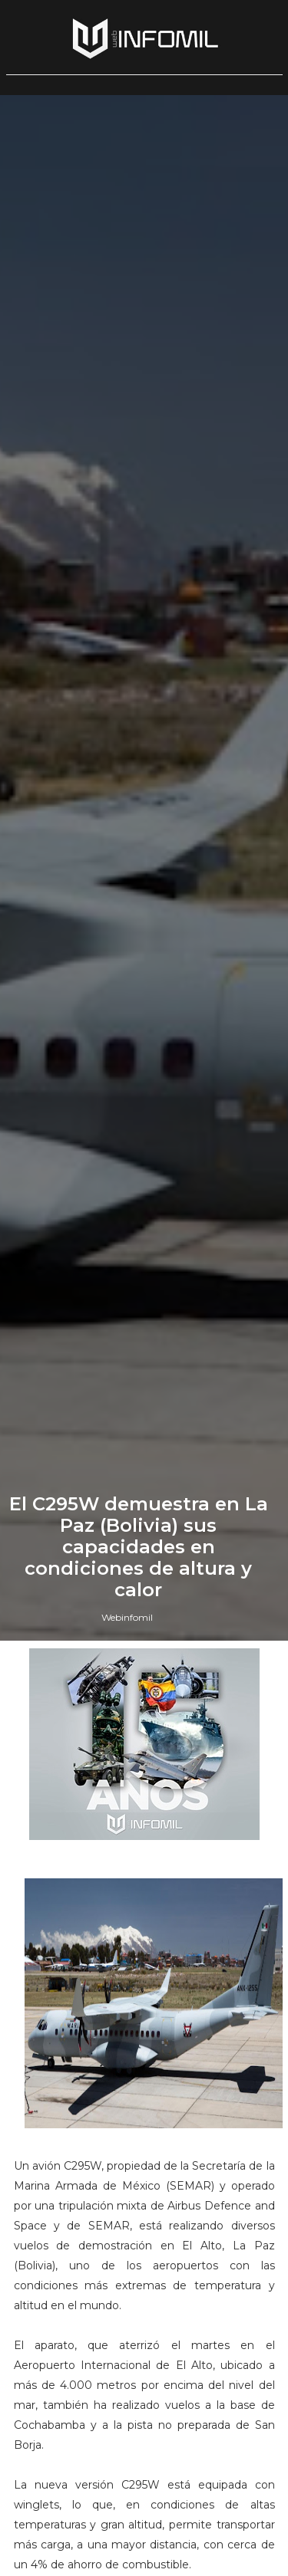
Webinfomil (127, 1617)
